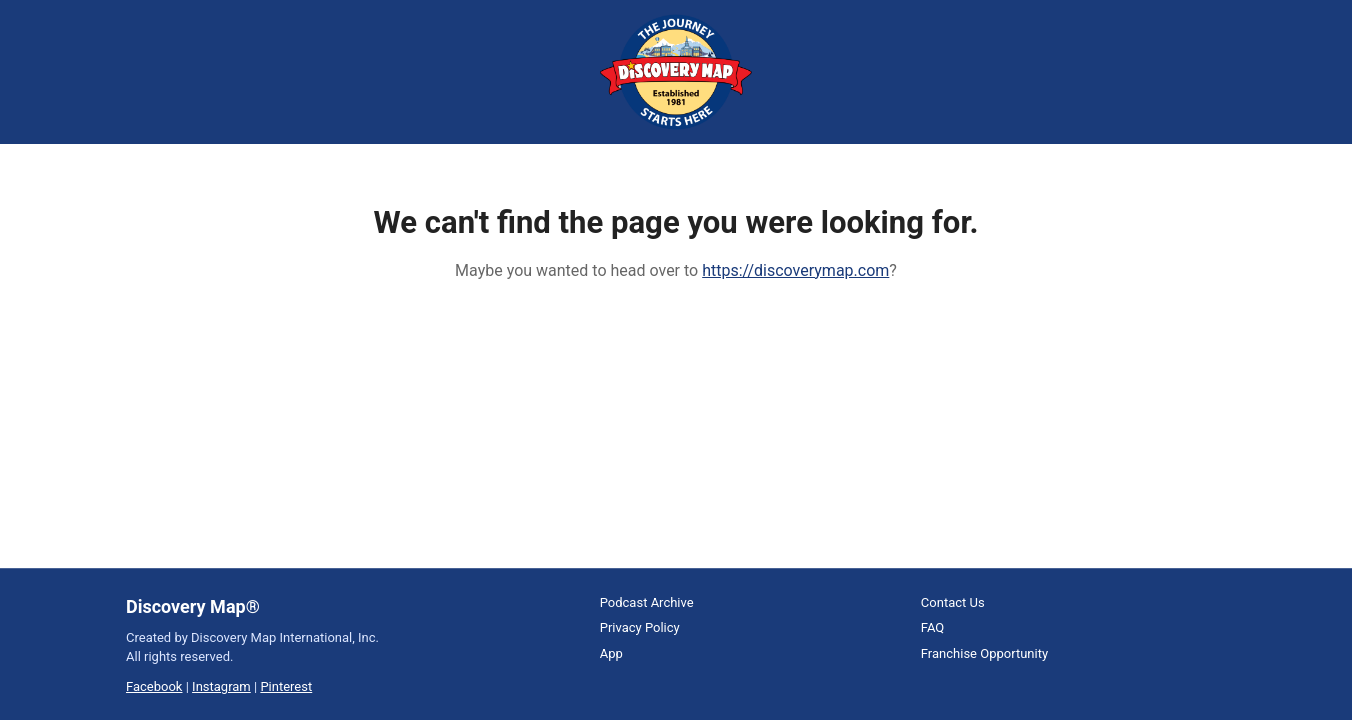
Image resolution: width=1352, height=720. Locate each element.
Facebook (154, 686)
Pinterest (286, 686)
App (611, 653)
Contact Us (953, 602)
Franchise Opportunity (984, 653)
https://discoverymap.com (795, 270)
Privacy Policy (640, 627)
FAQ (932, 627)
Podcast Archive (647, 602)
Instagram (221, 686)
